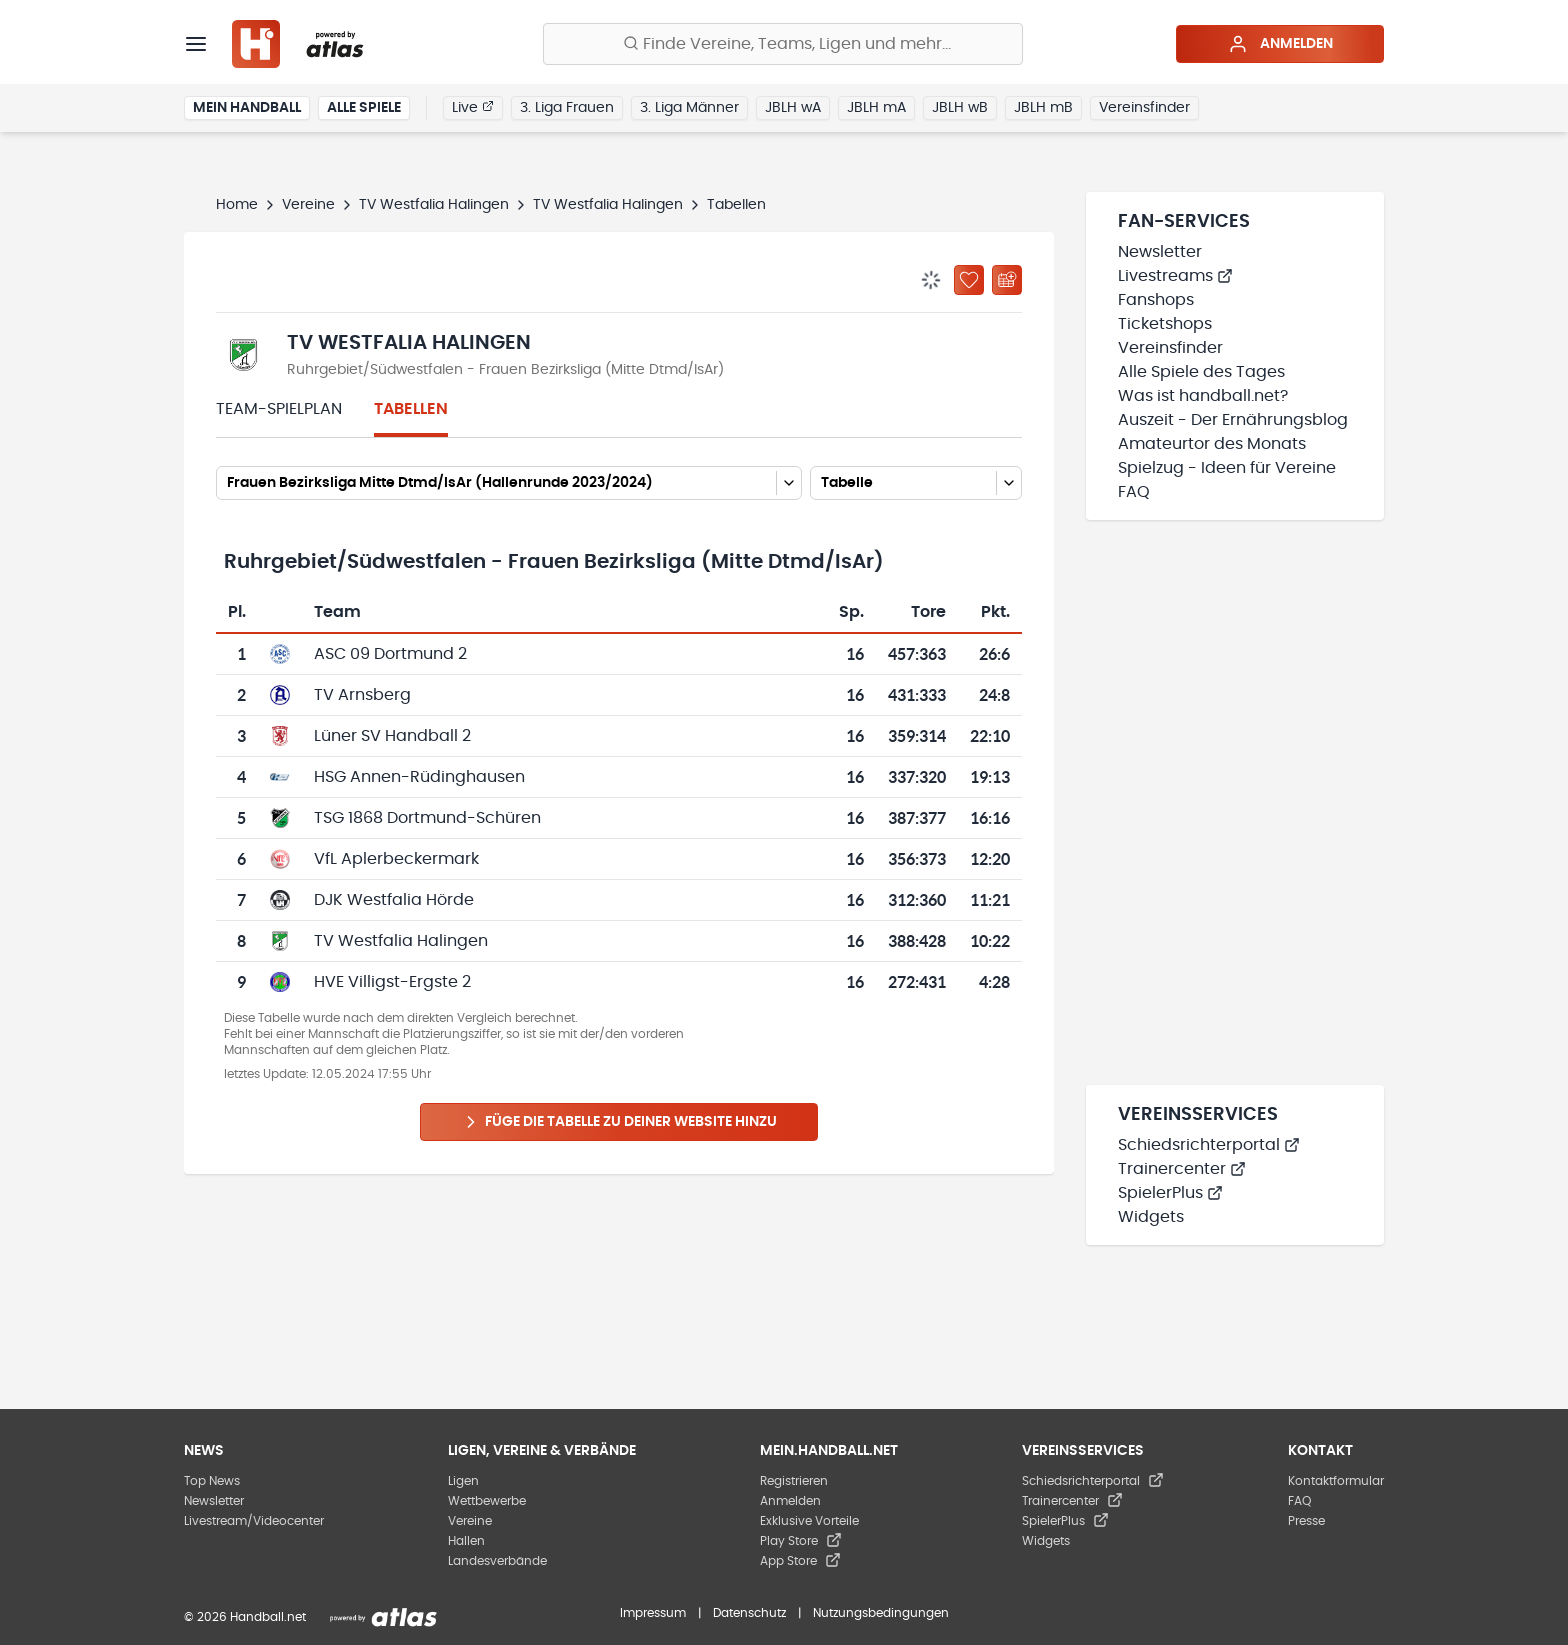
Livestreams (1175, 276)
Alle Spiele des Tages (1201, 372)
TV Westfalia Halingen (434, 205)
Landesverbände (497, 1561)
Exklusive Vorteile (809, 1521)
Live (473, 107)
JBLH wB (960, 108)
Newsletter (1160, 252)
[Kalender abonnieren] (1007, 280)
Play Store (801, 1541)
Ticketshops (1165, 324)
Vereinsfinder (1144, 108)
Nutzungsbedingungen (881, 1613)
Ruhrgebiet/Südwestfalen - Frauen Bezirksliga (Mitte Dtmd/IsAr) (505, 370)
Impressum (653, 1613)
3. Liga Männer (689, 108)
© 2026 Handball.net (245, 1617)
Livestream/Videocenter (254, 1521)
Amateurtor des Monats (1212, 444)
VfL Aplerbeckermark (396, 859)
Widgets (1151, 1217)
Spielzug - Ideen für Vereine (1227, 468)
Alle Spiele (364, 108)
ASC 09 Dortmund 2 (390, 654)
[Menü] (196, 44)
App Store (800, 1561)
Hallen (466, 1541)
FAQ (1134, 492)
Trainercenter (1182, 1169)
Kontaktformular (1336, 1481)
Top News (212, 1481)
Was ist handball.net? (1203, 396)
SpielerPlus (1170, 1193)
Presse (1306, 1521)
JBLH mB (1043, 108)
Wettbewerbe (487, 1501)
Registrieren (794, 1481)
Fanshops (1156, 300)
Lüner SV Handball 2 (392, 736)
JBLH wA (793, 108)
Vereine (308, 205)
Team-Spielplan (279, 409)
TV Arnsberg (362, 695)
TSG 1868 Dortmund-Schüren (427, 818)
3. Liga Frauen (567, 108)
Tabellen (411, 409)
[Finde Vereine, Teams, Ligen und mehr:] (783, 44)
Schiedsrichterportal (1209, 1145)
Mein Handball (247, 108)
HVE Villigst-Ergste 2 (392, 982)
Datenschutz (749, 1613)
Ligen (463, 1481)
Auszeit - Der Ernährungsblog (1233, 420)
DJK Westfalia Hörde (394, 900)
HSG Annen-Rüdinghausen (419, 777)
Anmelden (1280, 44)
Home (237, 205)
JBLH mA (876, 108)
